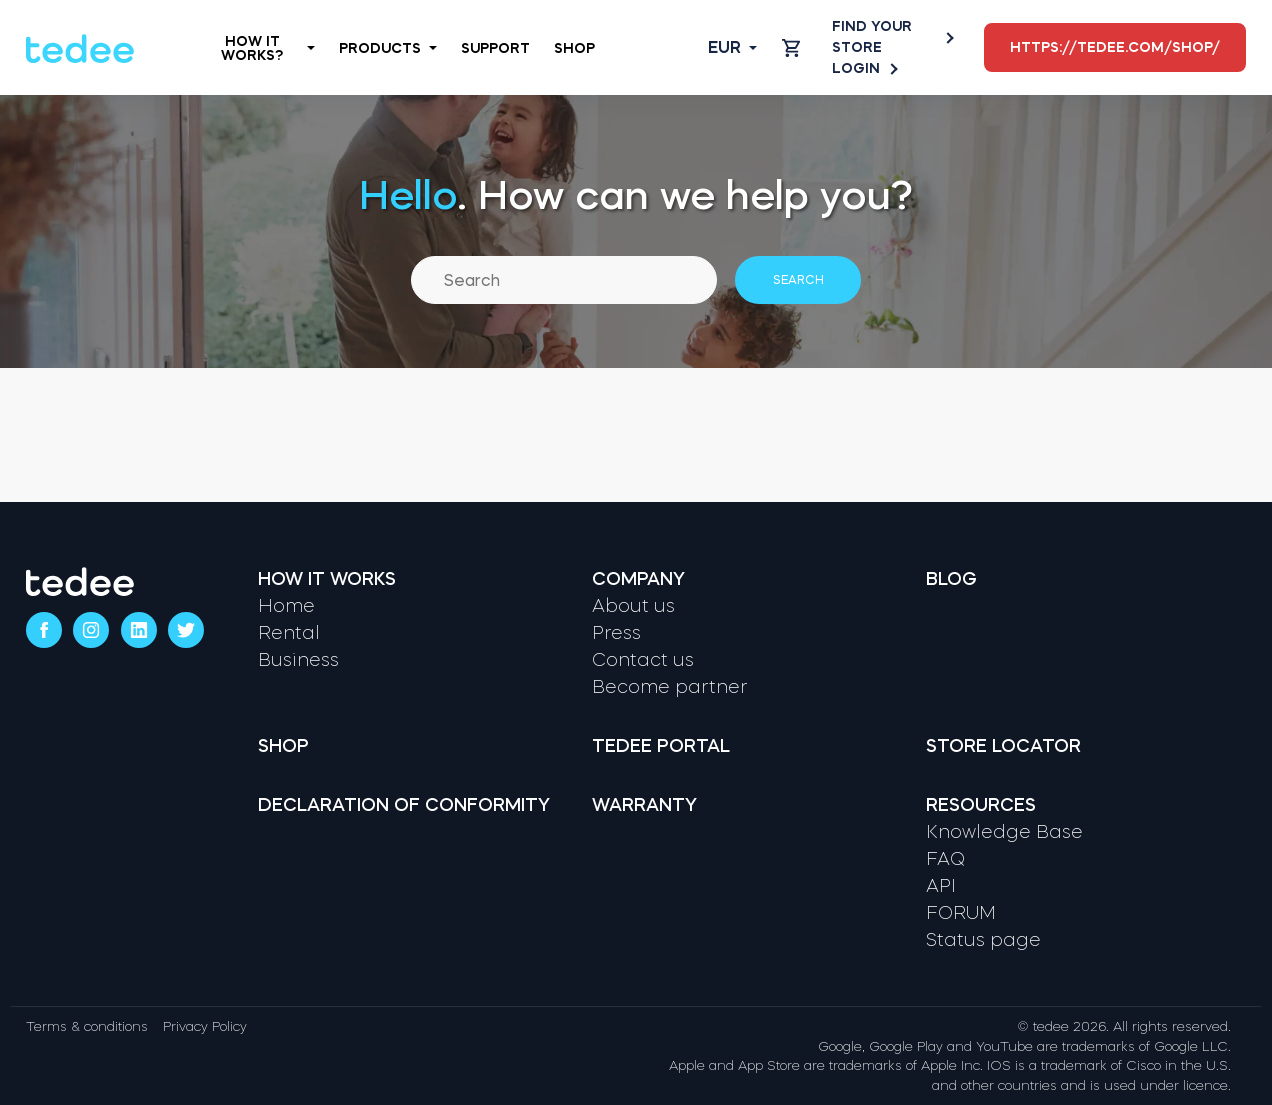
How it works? (267, 48)
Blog (951, 579)
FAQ (945, 859)
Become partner (670, 687)
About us (633, 606)
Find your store (892, 36)
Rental (289, 633)
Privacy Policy (205, 1026)
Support (495, 48)
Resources (981, 805)
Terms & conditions (87, 1026)
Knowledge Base (1004, 832)
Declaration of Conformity (404, 805)
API (941, 886)
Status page (983, 940)
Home (286, 606)
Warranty (644, 805)
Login (864, 68)
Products (388, 48)
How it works (327, 579)
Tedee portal (661, 746)
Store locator (1003, 746)
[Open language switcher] (716, 48)
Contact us (643, 660)
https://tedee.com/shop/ (1115, 47)
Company (638, 579)
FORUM (961, 913)
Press (616, 633)
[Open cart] (791, 48)
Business (298, 660)
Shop (574, 48)
